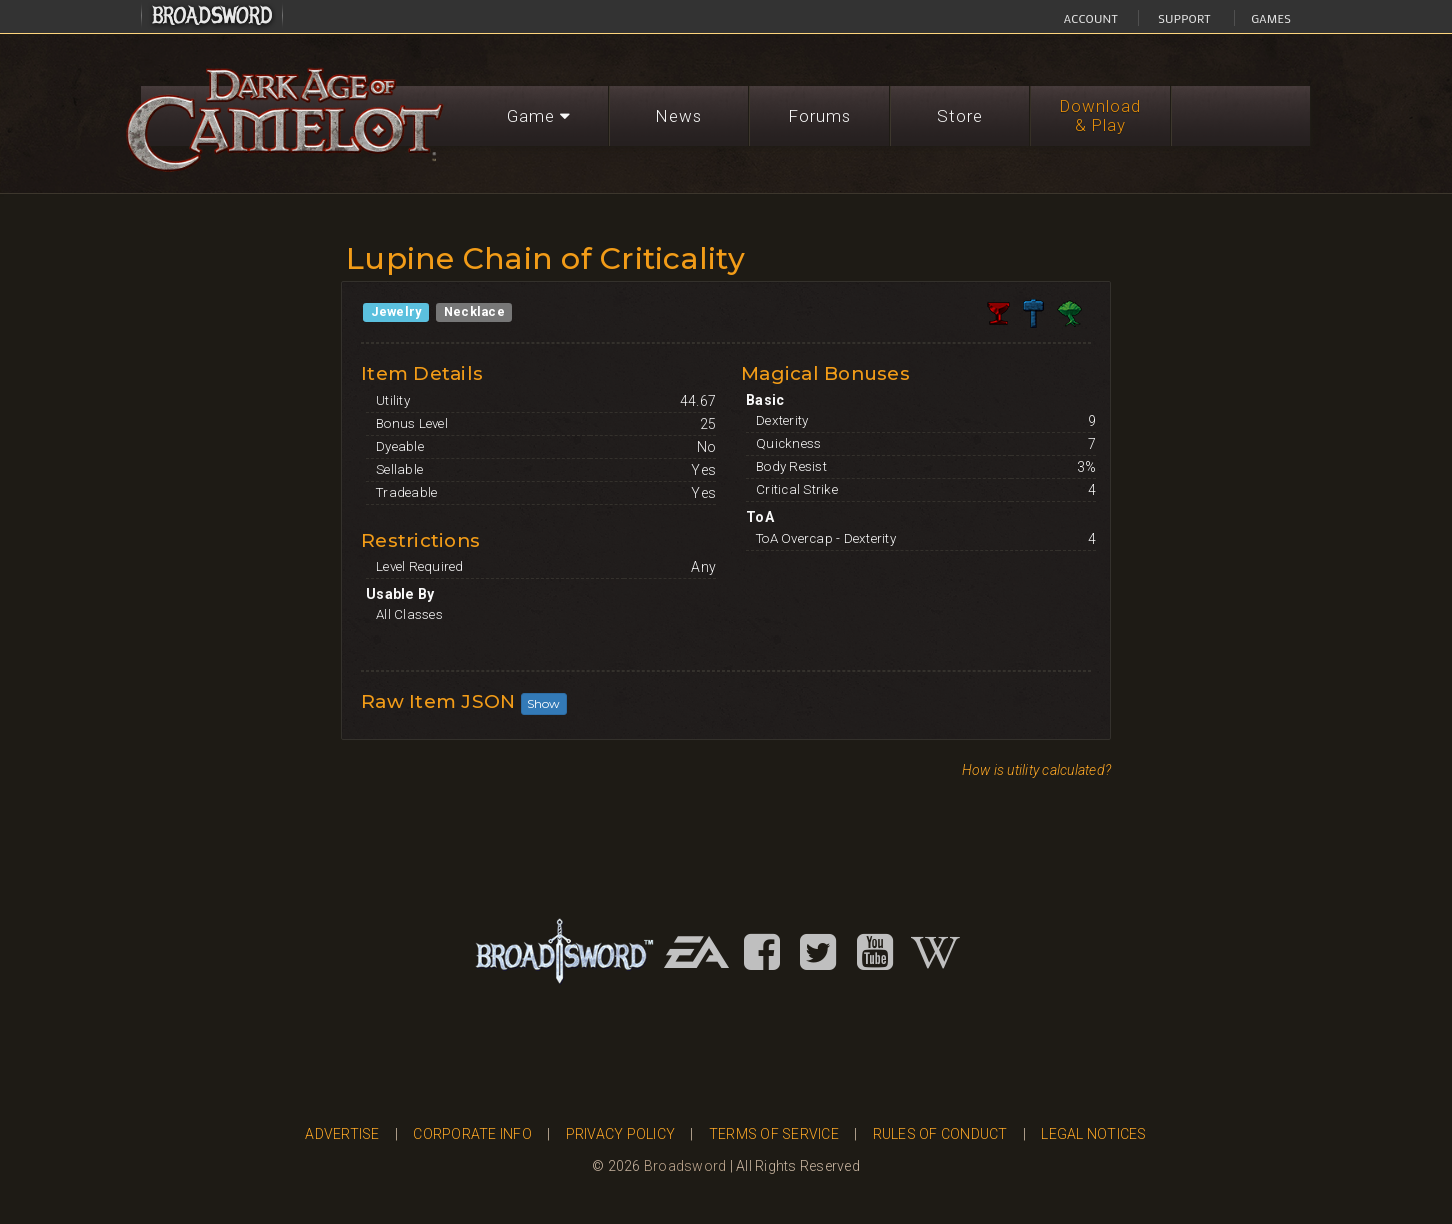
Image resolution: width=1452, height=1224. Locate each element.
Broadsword (685, 1166)
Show (544, 703)
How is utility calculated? (1037, 770)
